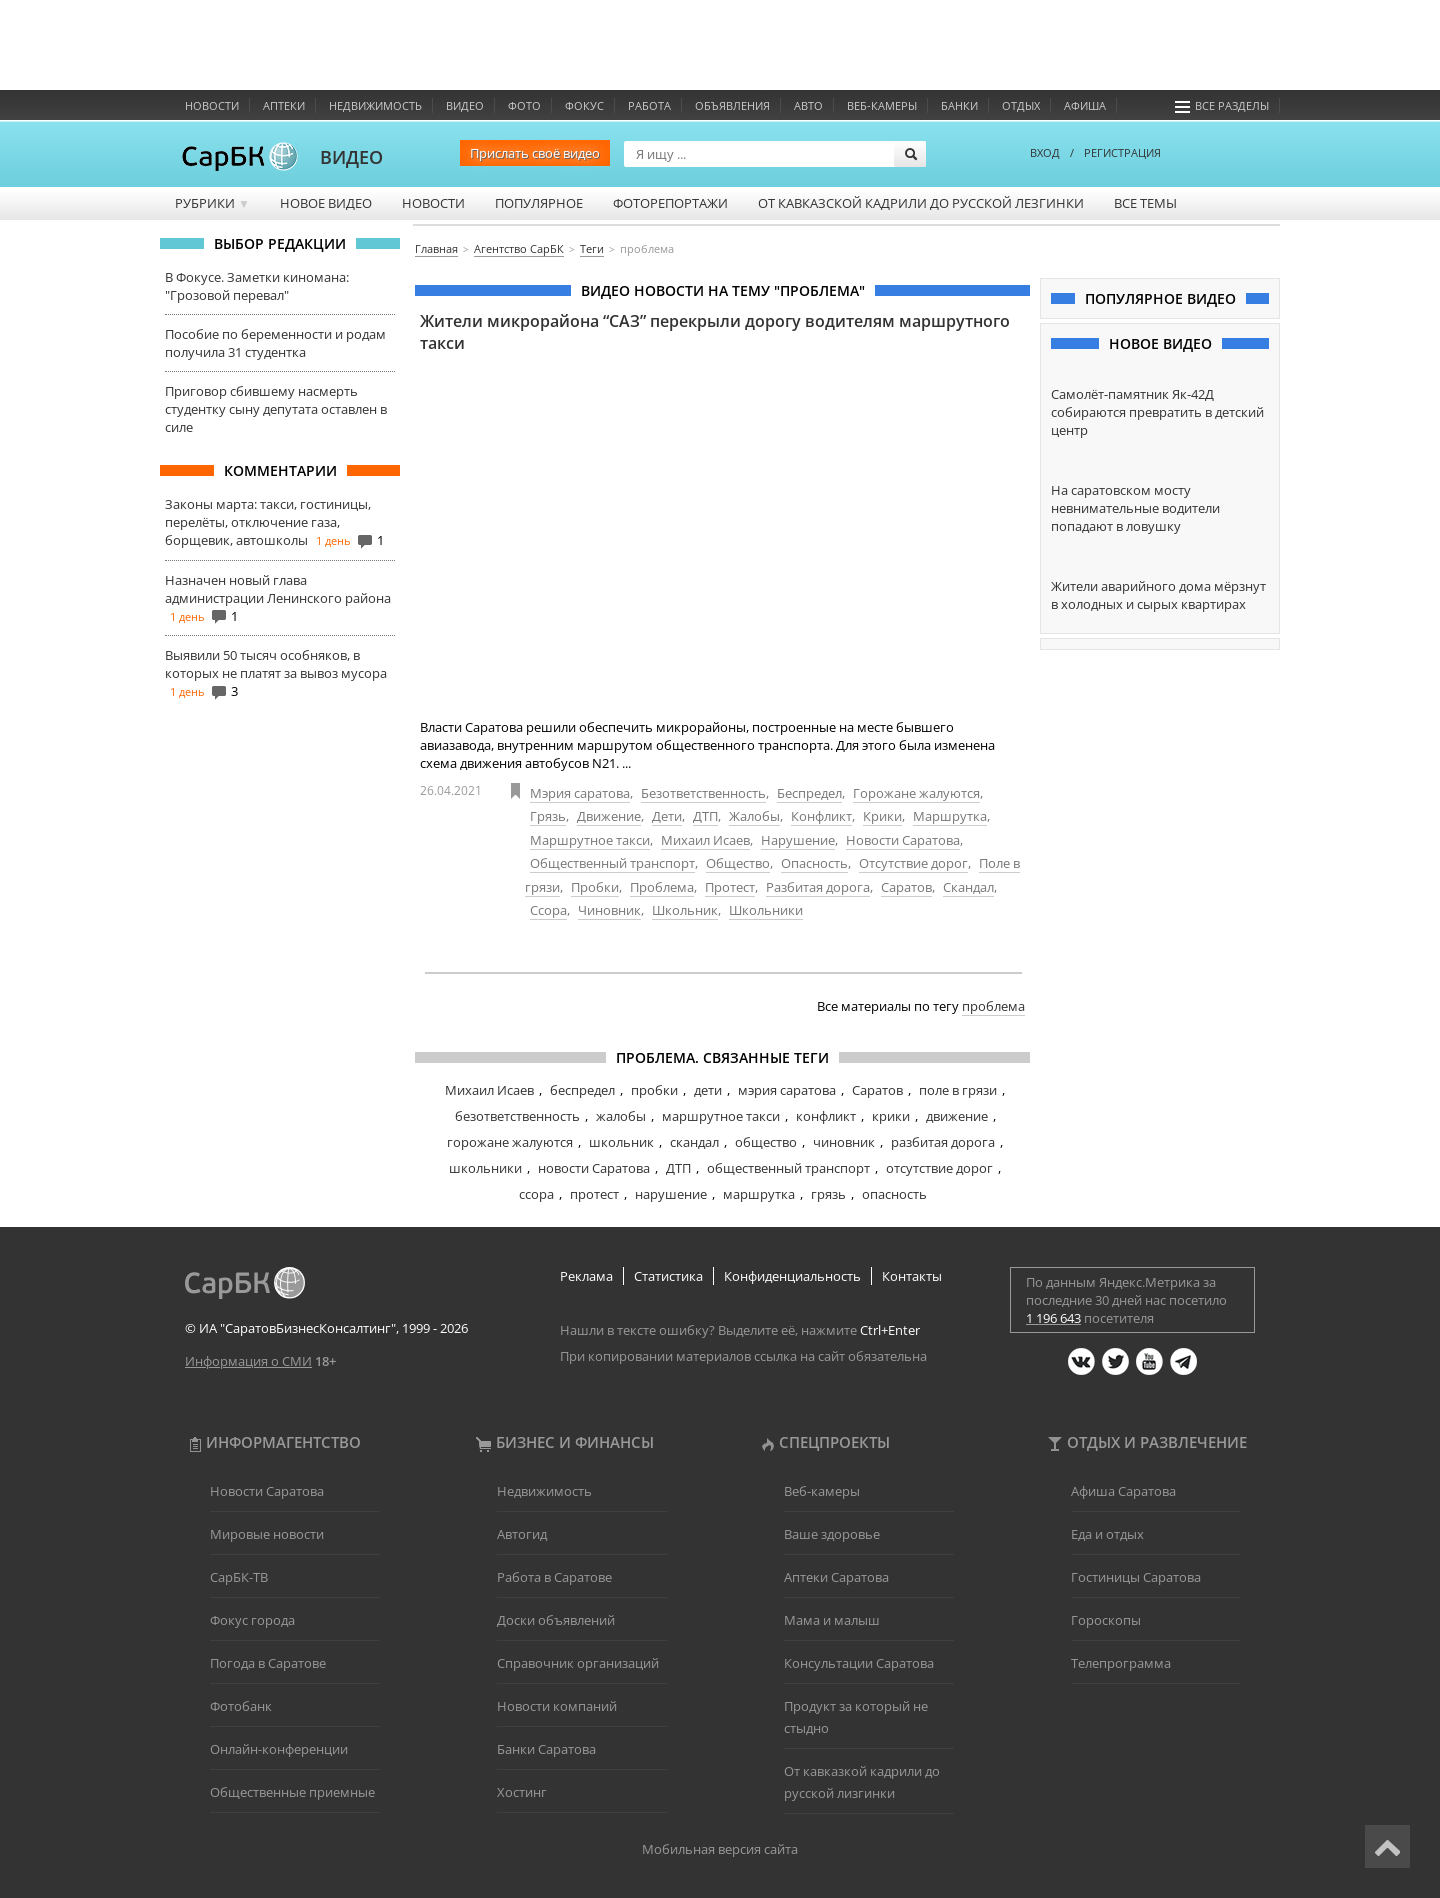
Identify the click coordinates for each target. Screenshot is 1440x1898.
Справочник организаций (578, 1663)
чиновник (844, 1142)
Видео (465, 105)
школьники (485, 1168)
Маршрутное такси (590, 840)
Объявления (732, 105)
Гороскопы (1106, 1620)
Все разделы (1222, 105)
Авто (808, 105)
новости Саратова (594, 1168)
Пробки (595, 887)
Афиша (1085, 105)
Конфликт (821, 816)
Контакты (912, 1276)
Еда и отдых (1107, 1534)
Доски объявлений (556, 1620)
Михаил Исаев (705, 840)
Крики (882, 816)
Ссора (548, 910)
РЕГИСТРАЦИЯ (1122, 152)
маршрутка (759, 1194)
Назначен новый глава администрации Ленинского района (278, 589)
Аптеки (284, 105)
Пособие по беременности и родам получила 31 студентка (275, 343)
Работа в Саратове (554, 1577)
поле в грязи (958, 1090)
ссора (536, 1194)
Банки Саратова (546, 1749)
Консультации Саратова (859, 1663)
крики (891, 1116)
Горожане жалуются (916, 793)
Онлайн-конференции (279, 1749)
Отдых (1021, 105)
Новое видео (326, 203)
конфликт (826, 1116)
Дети (667, 816)
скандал (694, 1142)
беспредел (582, 1090)
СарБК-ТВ (239, 1577)
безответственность (517, 1116)
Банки (959, 105)
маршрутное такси (721, 1116)
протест (594, 1194)
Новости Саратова (903, 840)
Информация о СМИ (248, 1361)
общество (766, 1142)
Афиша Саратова (1123, 1491)
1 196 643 (1053, 1318)
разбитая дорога (943, 1142)
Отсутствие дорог (913, 863)
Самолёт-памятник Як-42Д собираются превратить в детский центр (1157, 412)
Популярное (539, 203)
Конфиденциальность (792, 1276)
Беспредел (809, 793)
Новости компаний (557, 1706)
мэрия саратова (787, 1090)
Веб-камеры (882, 105)
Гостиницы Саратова (1136, 1577)
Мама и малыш (832, 1620)
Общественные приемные (292, 1792)
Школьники (766, 910)
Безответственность (703, 793)
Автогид (522, 1534)
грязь (828, 1194)
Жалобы (754, 816)
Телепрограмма (1121, 1663)
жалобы (621, 1116)
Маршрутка (950, 816)
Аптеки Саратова (836, 1577)
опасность (894, 1194)
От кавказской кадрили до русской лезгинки (921, 203)
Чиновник (609, 910)
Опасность (814, 863)
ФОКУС (584, 105)
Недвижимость (375, 105)
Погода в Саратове (268, 1663)
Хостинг (522, 1792)
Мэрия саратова (580, 793)
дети (708, 1090)
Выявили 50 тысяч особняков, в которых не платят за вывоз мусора (276, 664)
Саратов (906, 887)
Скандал (968, 887)
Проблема (662, 887)
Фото (524, 105)
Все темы (1145, 203)
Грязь (548, 816)
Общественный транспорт (612, 863)
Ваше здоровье (832, 1534)
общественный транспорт (788, 1168)
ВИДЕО (351, 157)
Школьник (685, 910)
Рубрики (212, 203)
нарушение (671, 1194)
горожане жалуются (510, 1142)
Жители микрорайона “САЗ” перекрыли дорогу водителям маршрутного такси (715, 332)
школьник (621, 1142)
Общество (738, 863)
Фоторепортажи (670, 203)
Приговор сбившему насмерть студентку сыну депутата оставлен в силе (276, 409)
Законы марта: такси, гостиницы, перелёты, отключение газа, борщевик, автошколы (268, 522)
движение (957, 1116)
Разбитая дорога (818, 887)
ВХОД (1045, 152)
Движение (609, 816)
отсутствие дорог (939, 1168)
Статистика (668, 1276)
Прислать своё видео (535, 153)
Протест (730, 887)
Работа (649, 105)
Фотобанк (241, 1706)
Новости (212, 105)
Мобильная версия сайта (720, 1849)
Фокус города (252, 1620)
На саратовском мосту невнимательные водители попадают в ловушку (1135, 508)
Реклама (586, 1276)
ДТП (705, 816)
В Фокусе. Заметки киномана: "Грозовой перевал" (257, 286)
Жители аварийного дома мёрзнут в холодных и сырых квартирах (1158, 595)
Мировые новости (267, 1534)
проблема (993, 1006)
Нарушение (798, 840)
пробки (654, 1090)
